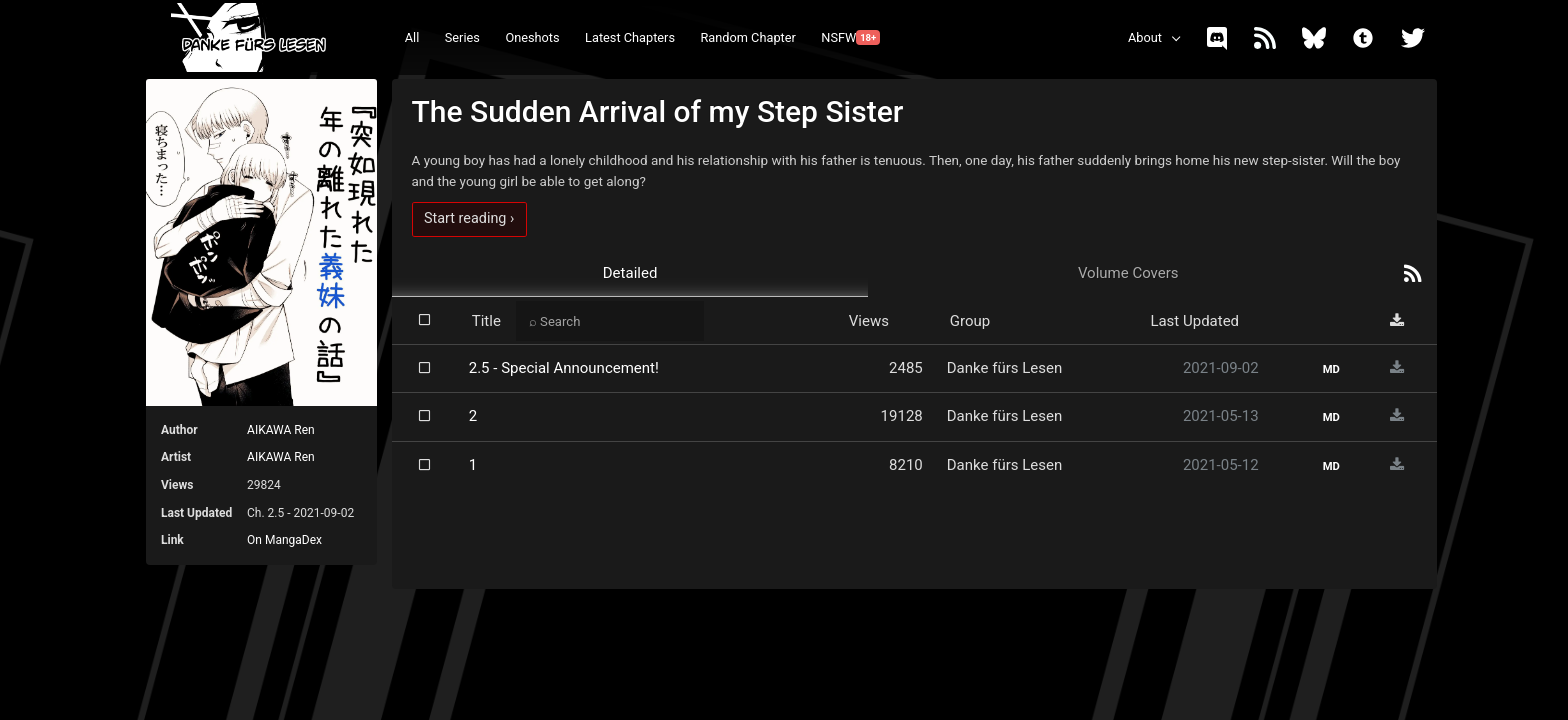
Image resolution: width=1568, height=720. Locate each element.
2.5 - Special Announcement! (564, 368)
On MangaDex (284, 540)
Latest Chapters (630, 37)
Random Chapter (747, 37)
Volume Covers (1128, 273)
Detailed (630, 273)
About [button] (1145, 37)
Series (462, 37)
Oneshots (532, 37)
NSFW (850, 37)
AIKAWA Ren (281, 430)
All (412, 37)
